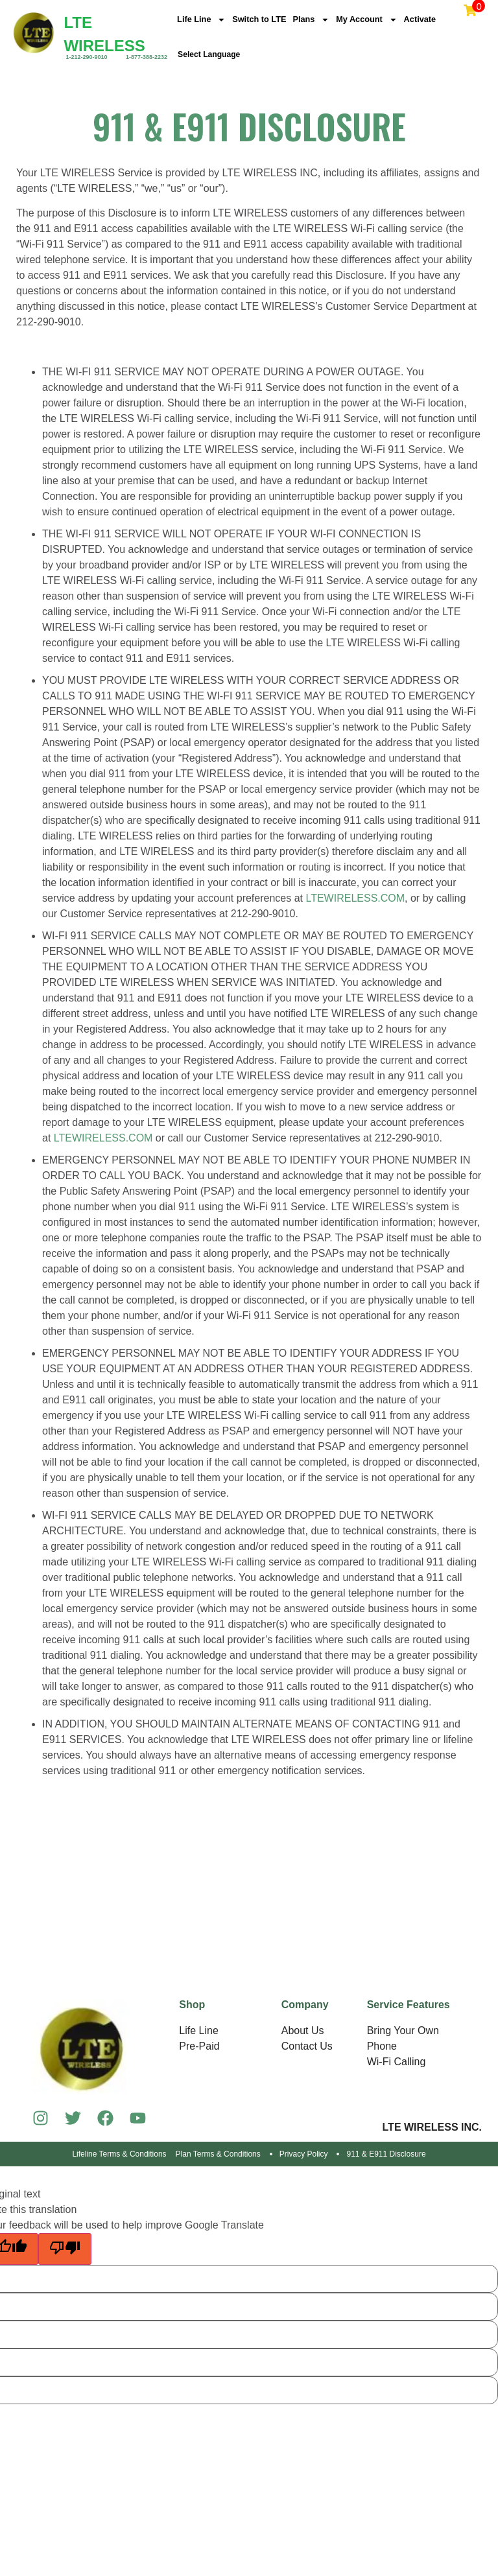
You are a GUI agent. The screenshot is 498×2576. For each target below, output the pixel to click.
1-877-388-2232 (146, 57)
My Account (382, 21)
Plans (322, 21)
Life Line (203, 21)
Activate (438, 21)
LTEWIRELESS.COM (355, 901)
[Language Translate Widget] (229, 55)
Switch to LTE (266, 21)
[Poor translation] (64, 2252)
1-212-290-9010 (86, 57)
